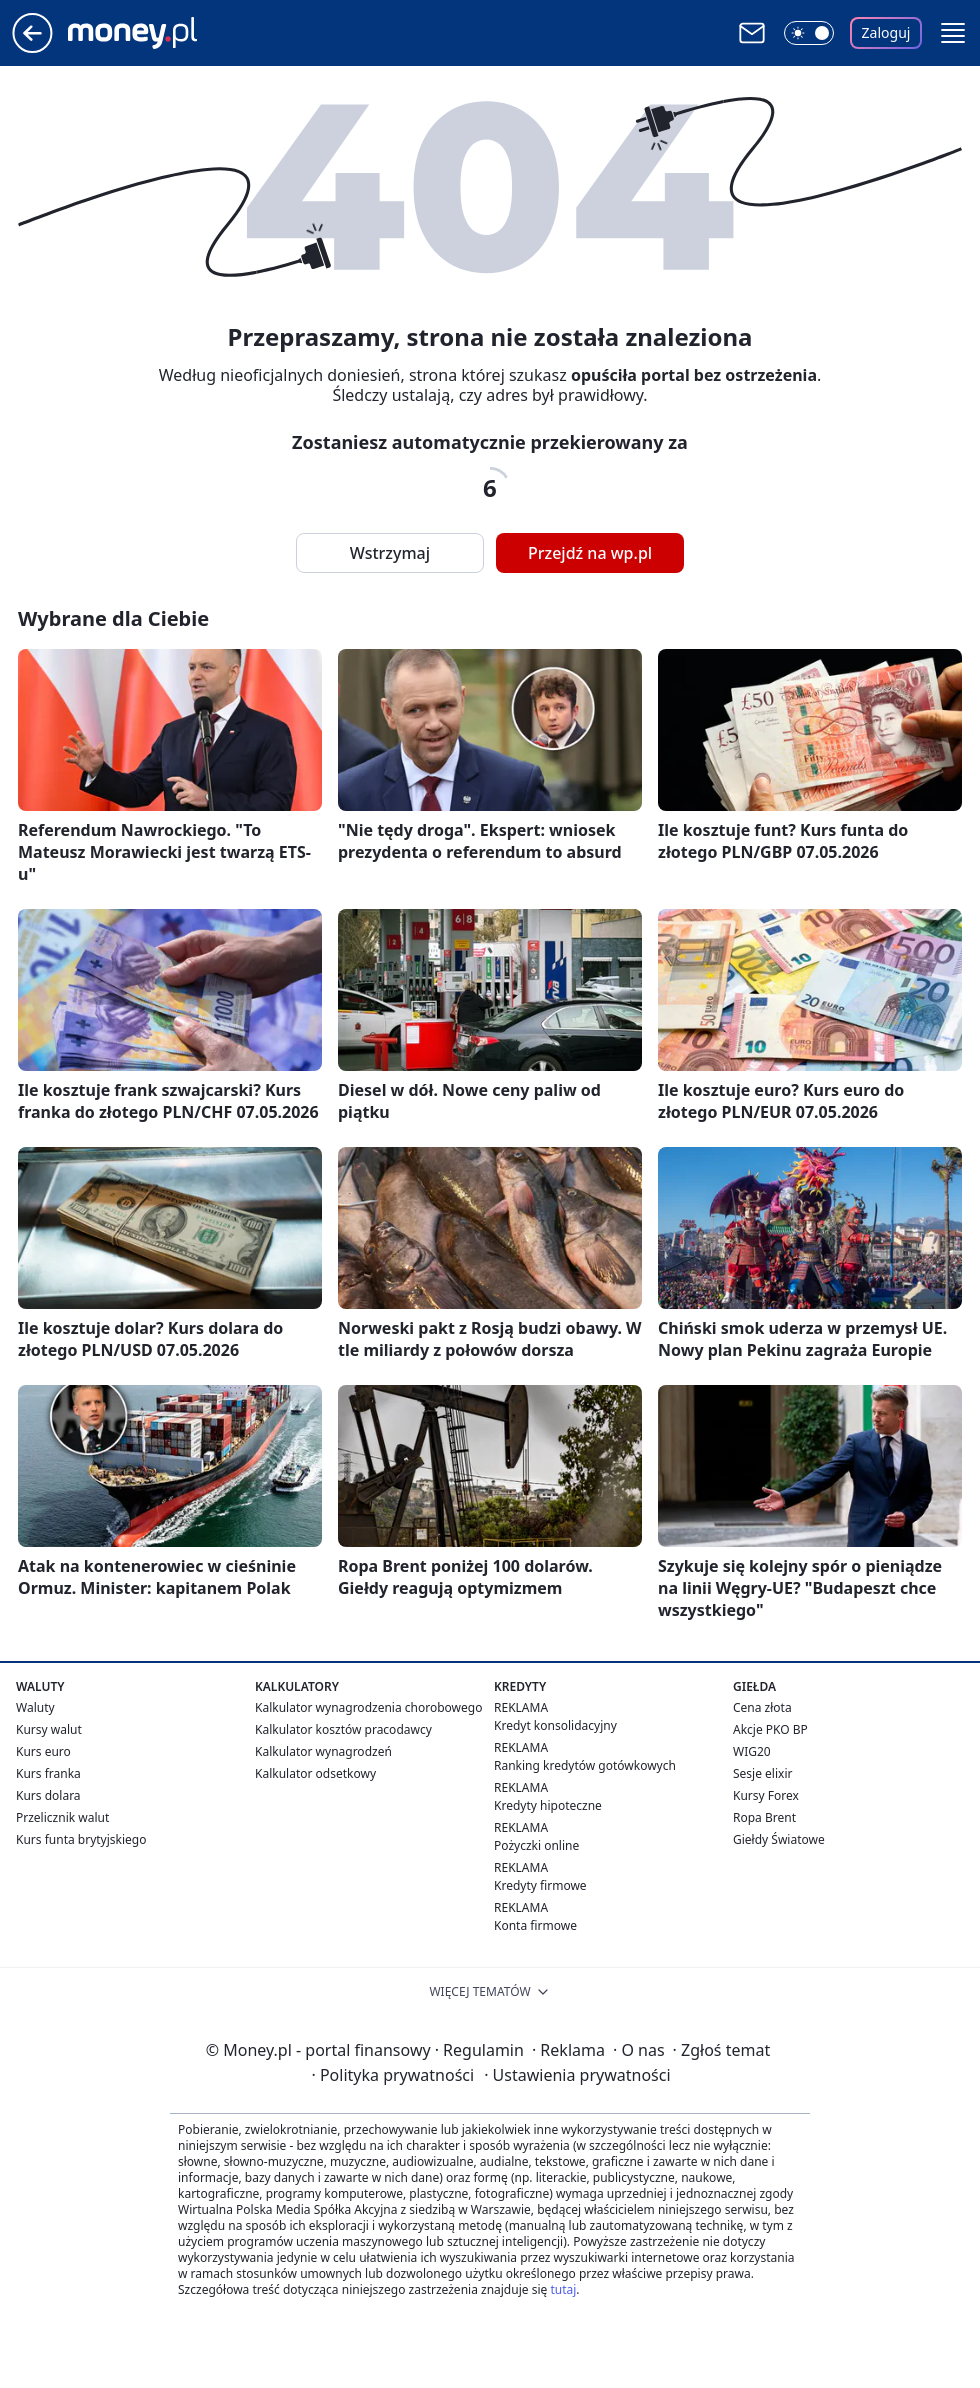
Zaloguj (886, 32)
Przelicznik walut (62, 1817)
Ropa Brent (764, 1817)
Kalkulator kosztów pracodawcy (343, 1729)
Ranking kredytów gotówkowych (585, 1765)
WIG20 (752, 1751)
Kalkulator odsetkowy (315, 1773)
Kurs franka (48, 1773)
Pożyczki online (536, 1845)
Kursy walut (49, 1729)
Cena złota (762, 1707)
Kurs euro (43, 1751)
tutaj (563, 2289)
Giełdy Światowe (779, 1839)
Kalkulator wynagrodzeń (323, 1751)
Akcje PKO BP (770, 1729)
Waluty (35, 1707)
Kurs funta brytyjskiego (81, 1839)
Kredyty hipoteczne (548, 1805)
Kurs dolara (48, 1795)
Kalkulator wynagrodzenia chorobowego (368, 1707)
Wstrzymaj (390, 553)
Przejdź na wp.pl (590, 553)
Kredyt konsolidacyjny (555, 1725)
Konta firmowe (535, 1925)
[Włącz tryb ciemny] (809, 33)
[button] (953, 33)
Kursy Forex (766, 1795)
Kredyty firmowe (540, 1885)
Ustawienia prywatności (577, 2075)
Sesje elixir (762, 1773)
